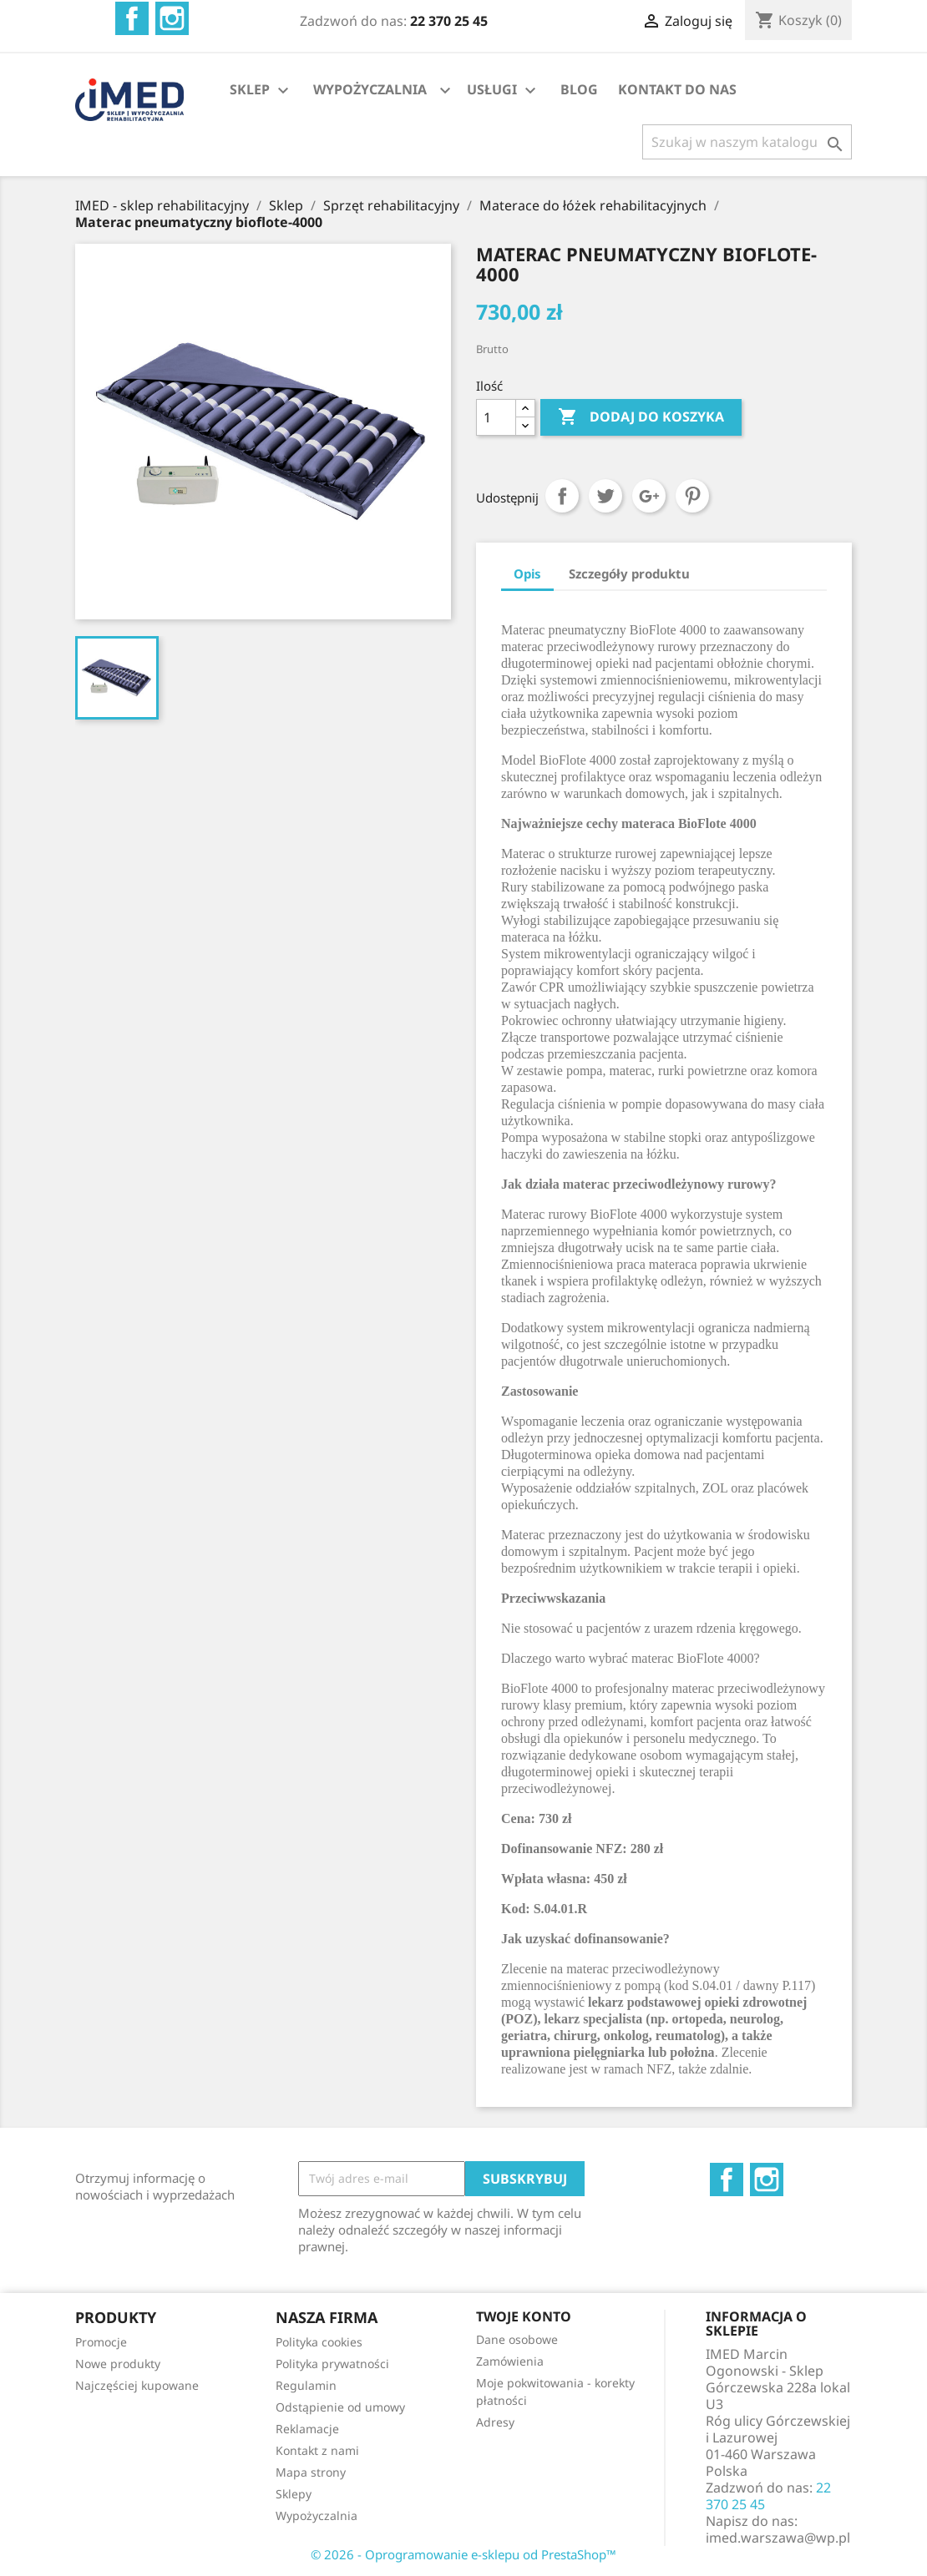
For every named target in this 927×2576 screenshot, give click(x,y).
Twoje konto (523, 2316)
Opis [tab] (527, 573)
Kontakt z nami (317, 2450)
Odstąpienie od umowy (340, 2407)
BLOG (579, 89)
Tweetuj (605, 496)
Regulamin (306, 2385)
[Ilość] (496, 417)
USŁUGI (503, 90)
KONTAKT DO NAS (677, 89)
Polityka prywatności (332, 2363)
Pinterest (692, 496)
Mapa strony (311, 2472)
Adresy (495, 2422)
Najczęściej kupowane (137, 2385)
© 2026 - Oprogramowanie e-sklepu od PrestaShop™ (463, 2554)
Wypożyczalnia (316, 2515)
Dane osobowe (517, 2339)
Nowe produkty (117, 2363)
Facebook (132, 18)
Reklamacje (307, 2429)
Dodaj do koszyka (641, 417)
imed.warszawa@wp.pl (778, 2537)
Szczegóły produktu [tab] (629, 573)
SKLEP (261, 90)
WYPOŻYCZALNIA (370, 89)
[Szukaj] (747, 141)
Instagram (172, 18)
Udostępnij (562, 496)
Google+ (649, 496)
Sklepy (294, 2494)
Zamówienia (510, 2361)
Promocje (101, 2342)
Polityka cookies (319, 2342)
